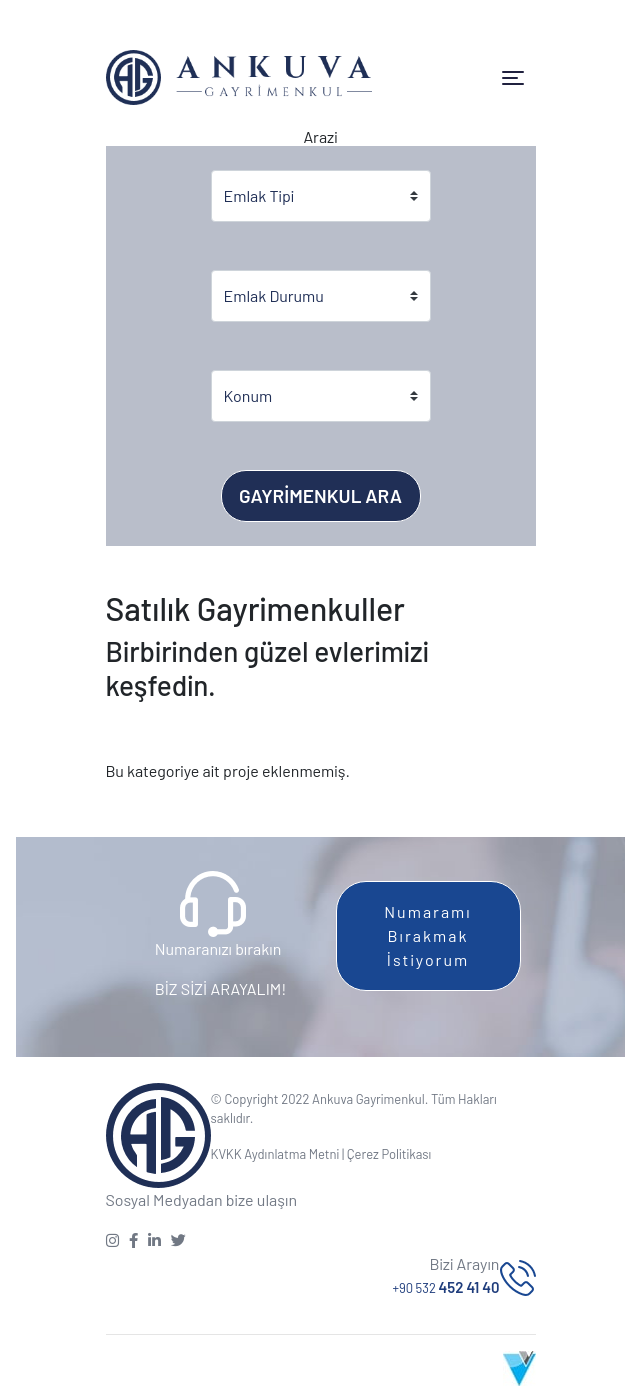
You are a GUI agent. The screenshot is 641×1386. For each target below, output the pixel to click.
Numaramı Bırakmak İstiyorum (427, 935)
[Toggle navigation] (513, 78)
